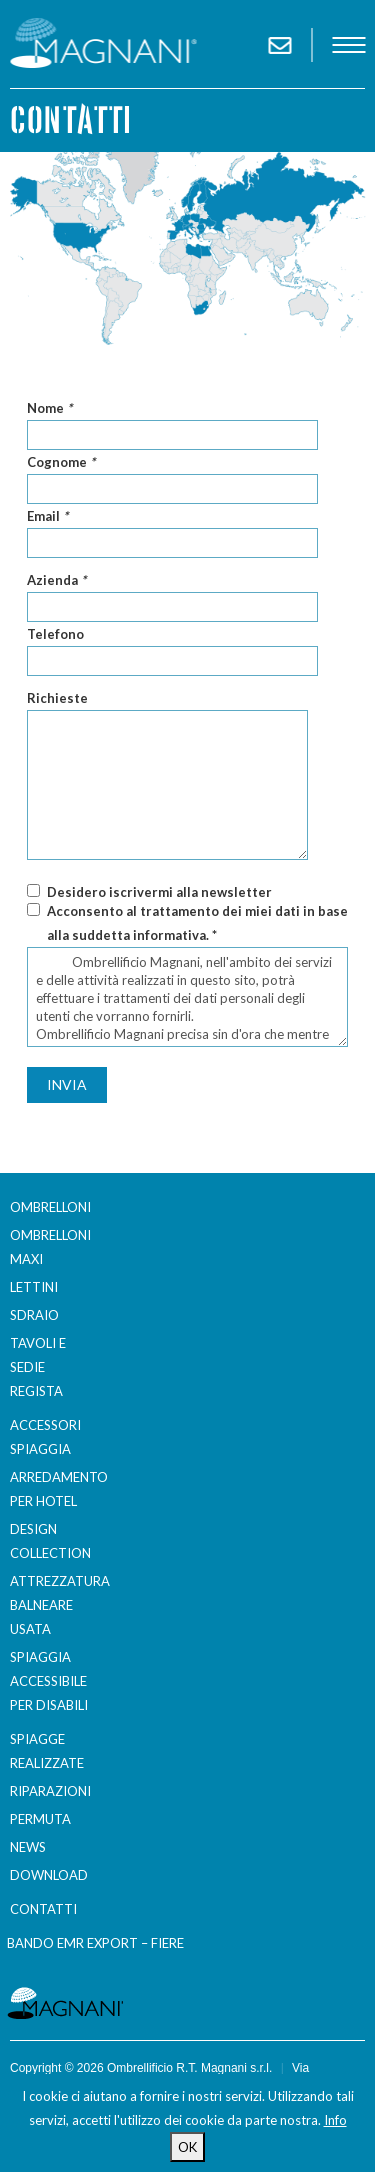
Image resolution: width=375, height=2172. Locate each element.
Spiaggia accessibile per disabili (49, 1681)
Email (47, 516)
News (28, 1847)
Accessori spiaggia (45, 1437)
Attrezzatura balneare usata (54, 1605)
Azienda (56, 580)
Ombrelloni (50, 1207)
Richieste (57, 698)
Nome (49, 408)
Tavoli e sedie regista (38, 1367)
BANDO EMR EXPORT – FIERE (95, 1943)
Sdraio (34, 1315)
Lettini (34, 1287)
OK (187, 2147)
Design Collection (50, 1541)
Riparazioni (50, 1791)
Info (335, 2120)
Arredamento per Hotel (54, 1489)
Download (49, 1875)
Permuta (40, 1819)
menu (348, 45)
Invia (67, 1084)
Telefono (55, 634)
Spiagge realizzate (47, 1751)
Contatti (43, 1909)
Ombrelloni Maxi (50, 1247)
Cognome (61, 462)
